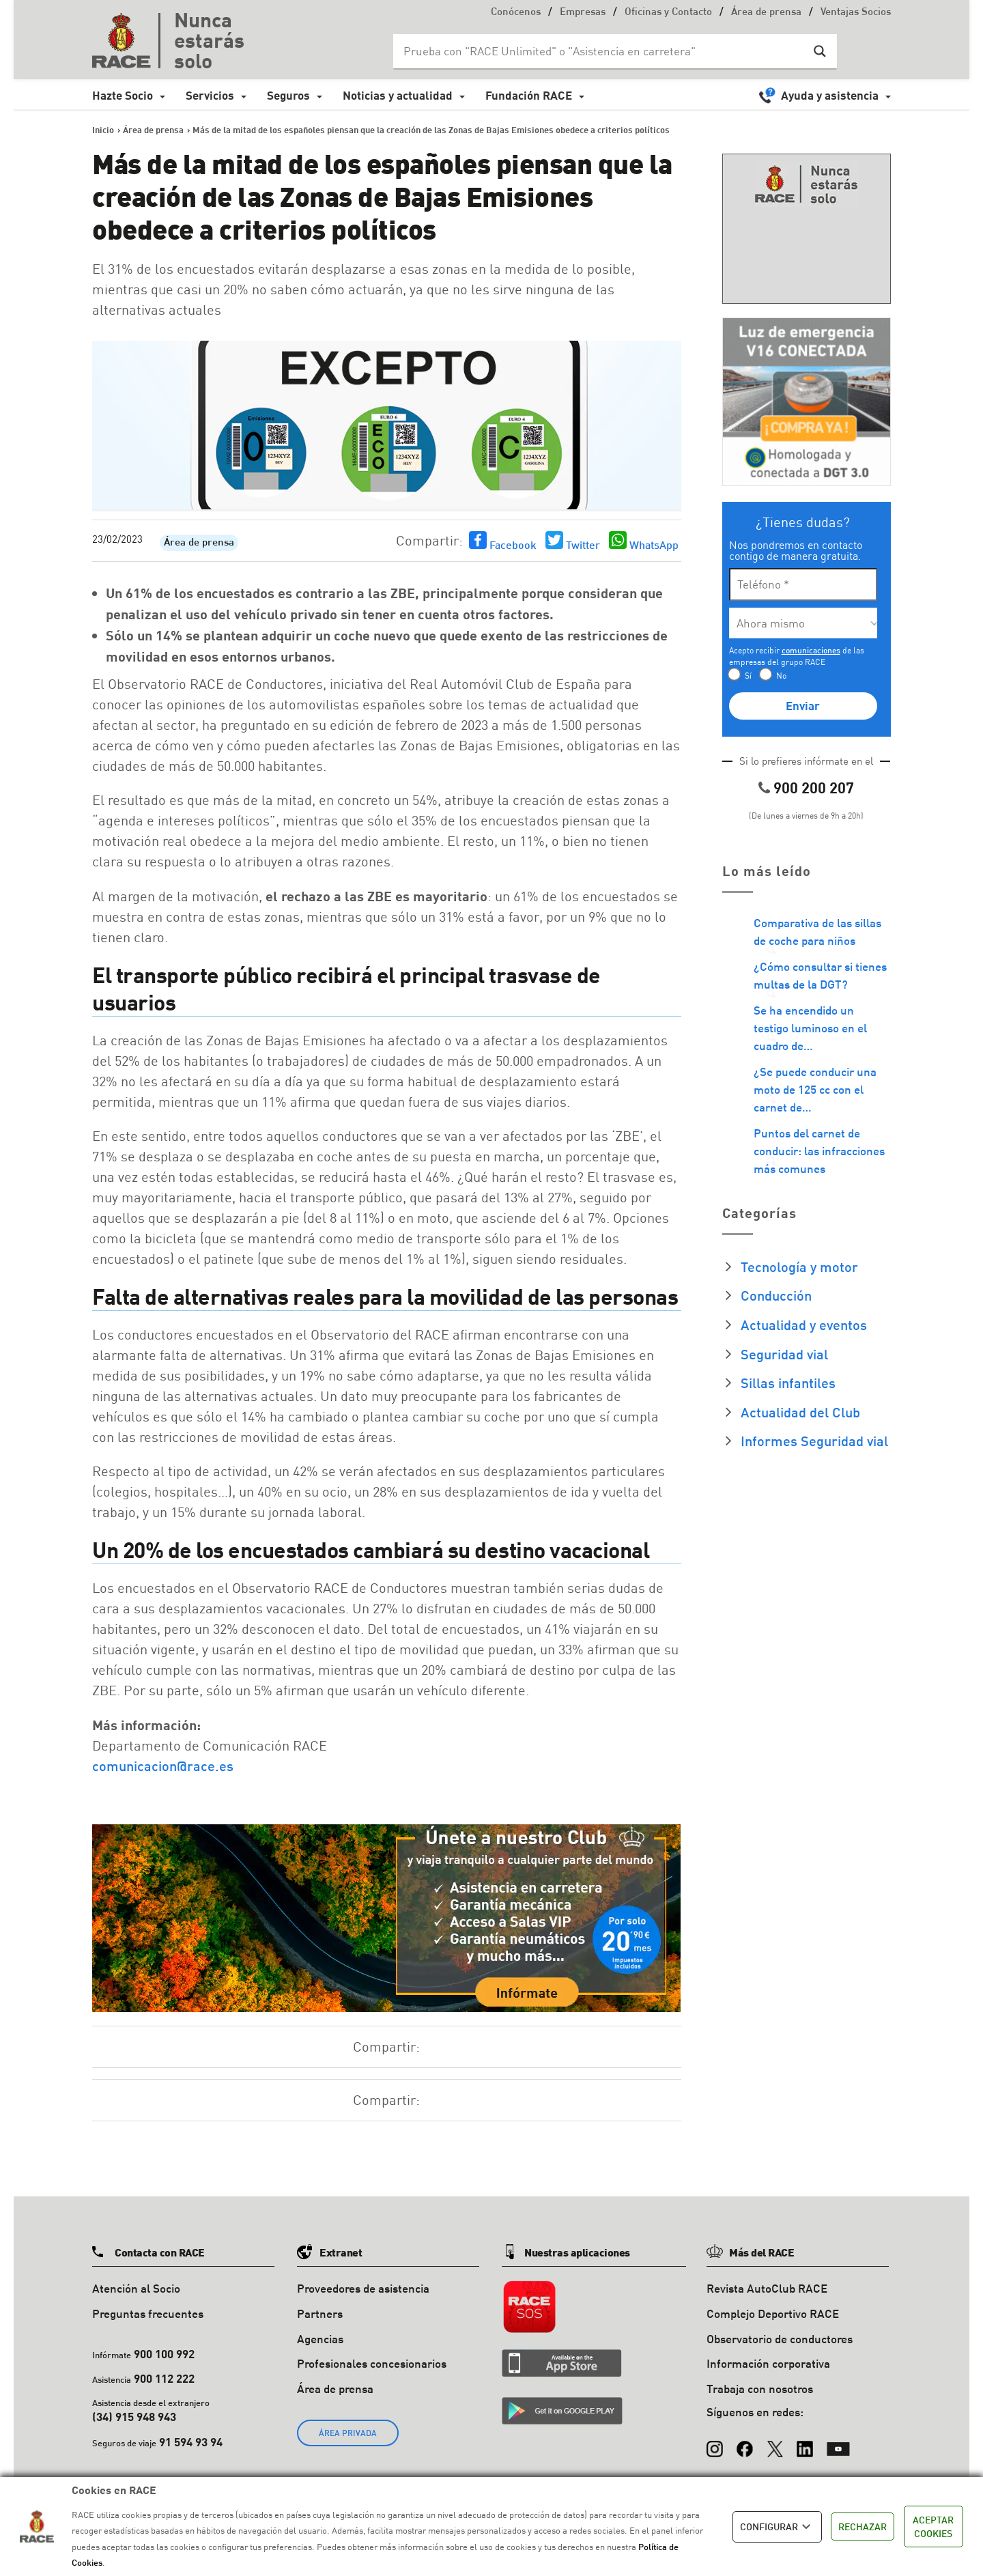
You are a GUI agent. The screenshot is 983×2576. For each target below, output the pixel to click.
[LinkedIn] (805, 2442)
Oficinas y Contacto (668, 13)
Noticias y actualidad (398, 95)
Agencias (320, 2339)
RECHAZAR (862, 2526)
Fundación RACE (528, 95)
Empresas (583, 13)
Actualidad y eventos (804, 1324)
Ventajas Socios (856, 13)
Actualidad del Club (800, 1412)
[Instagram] (715, 2442)
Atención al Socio (136, 2288)
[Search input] (601, 51)
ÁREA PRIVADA (348, 2433)
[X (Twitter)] (775, 2442)
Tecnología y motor (799, 1266)
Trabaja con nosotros (760, 2388)
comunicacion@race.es (162, 1765)
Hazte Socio (122, 95)
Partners (320, 2313)
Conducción (776, 1295)
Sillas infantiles (788, 1382)
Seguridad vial (784, 1354)
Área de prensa (766, 13)
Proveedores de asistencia (363, 2288)
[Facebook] (745, 2442)
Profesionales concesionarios (371, 2363)
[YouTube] (838, 2442)
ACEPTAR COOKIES (933, 2526)
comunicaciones (811, 650)
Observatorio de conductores (780, 2339)
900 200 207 (813, 787)
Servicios (210, 95)
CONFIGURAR (777, 2527)
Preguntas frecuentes (147, 2313)
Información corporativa (768, 2363)
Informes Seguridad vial (814, 1440)
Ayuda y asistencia (830, 95)
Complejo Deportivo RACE (773, 2313)
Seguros (288, 95)
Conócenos (516, 13)
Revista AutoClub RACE (767, 2288)
